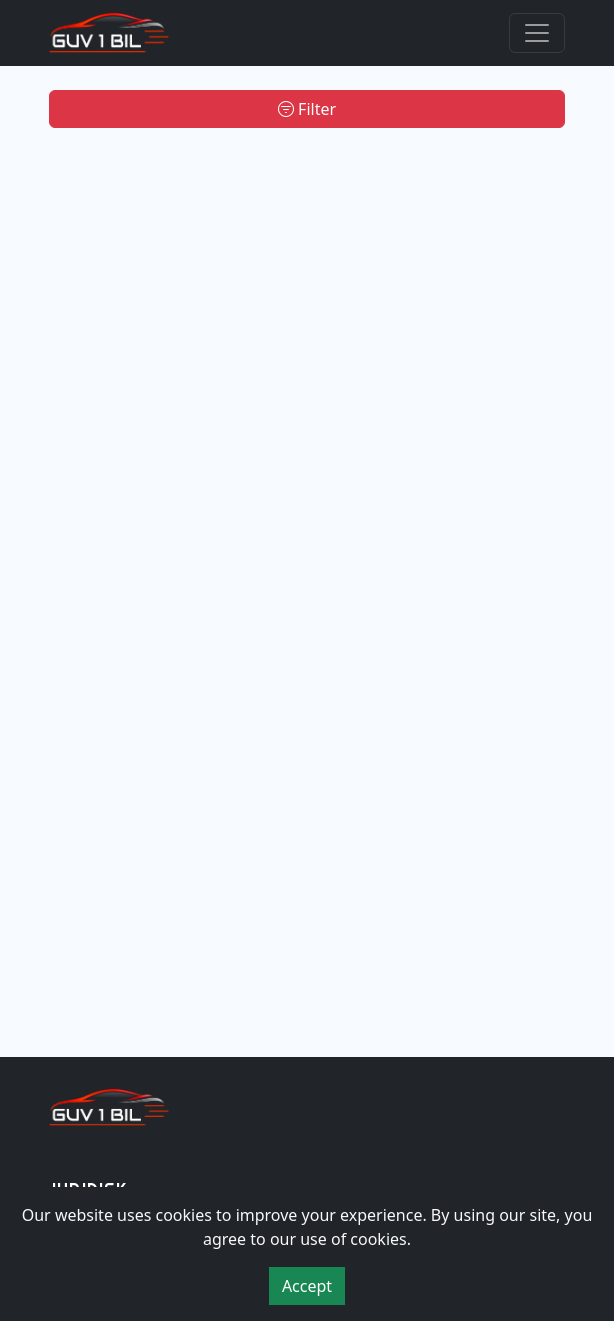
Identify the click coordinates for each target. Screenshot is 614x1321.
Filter (307, 109)
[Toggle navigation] (537, 33)
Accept (307, 1286)
